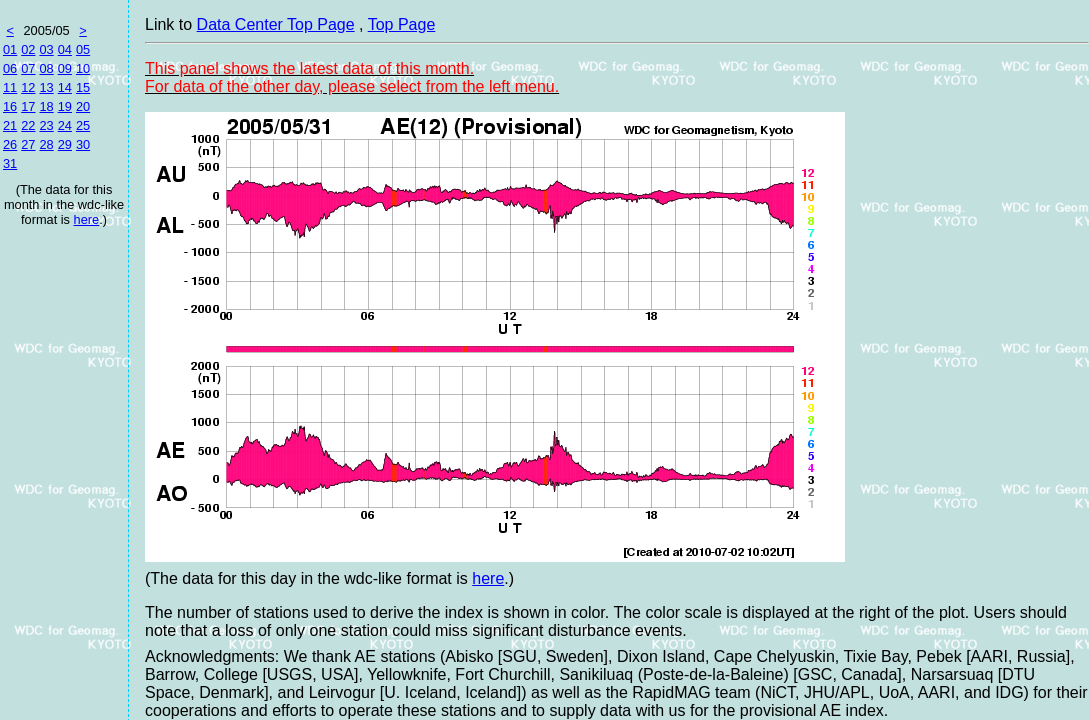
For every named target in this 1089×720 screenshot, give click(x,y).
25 (83, 125)
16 (10, 106)
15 (83, 87)
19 (65, 106)
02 (28, 49)
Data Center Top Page (276, 24)
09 (65, 68)
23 (46, 125)
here (87, 219)
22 (28, 125)
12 (28, 87)
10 (83, 68)
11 (10, 87)
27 (28, 144)
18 (46, 106)
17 (28, 106)
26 (10, 144)
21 (10, 125)
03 (46, 49)
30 (83, 144)
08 (46, 68)
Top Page (402, 24)
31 (10, 163)
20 (83, 106)
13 (46, 87)
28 (46, 144)
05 (83, 49)
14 (65, 87)
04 (65, 49)
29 (65, 144)
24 (65, 125)
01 (10, 49)
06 (10, 68)
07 (28, 68)
